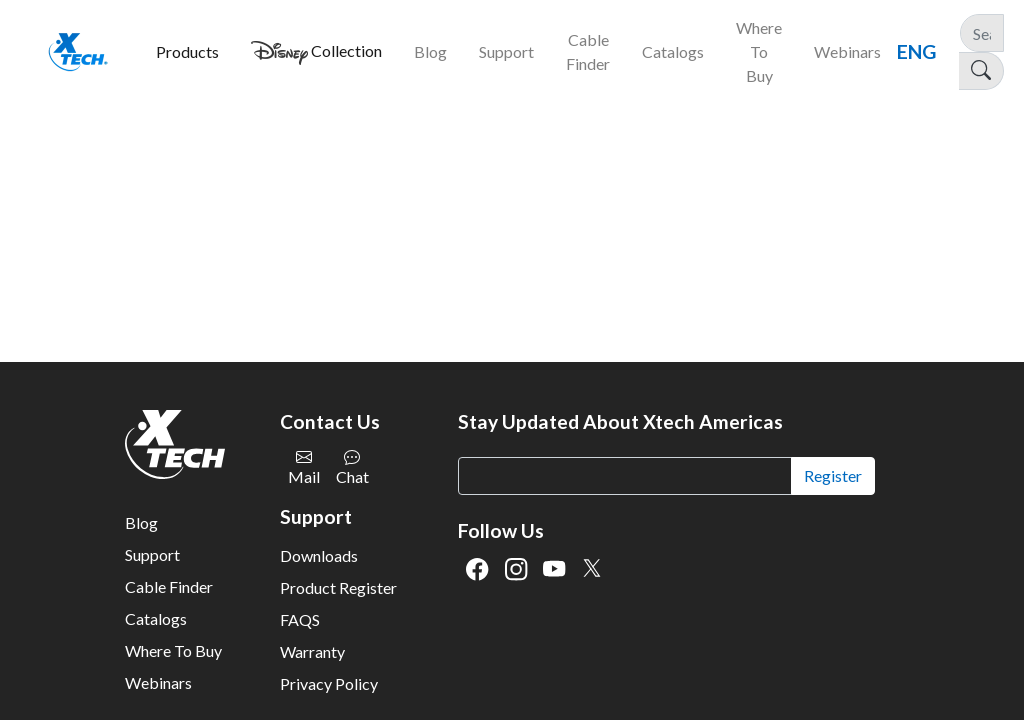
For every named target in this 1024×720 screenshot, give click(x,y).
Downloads (319, 555)
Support (152, 554)
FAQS (300, 619)
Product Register (338, 587)
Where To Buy (173, 650)
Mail (304, 467)
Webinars (158, 682)
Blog (141, 522)
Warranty (312, 651)
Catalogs (156, 618)
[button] (187, 52)
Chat (352, 467)
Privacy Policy (329, 683)
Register (833, 475)
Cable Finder (169, 586)
